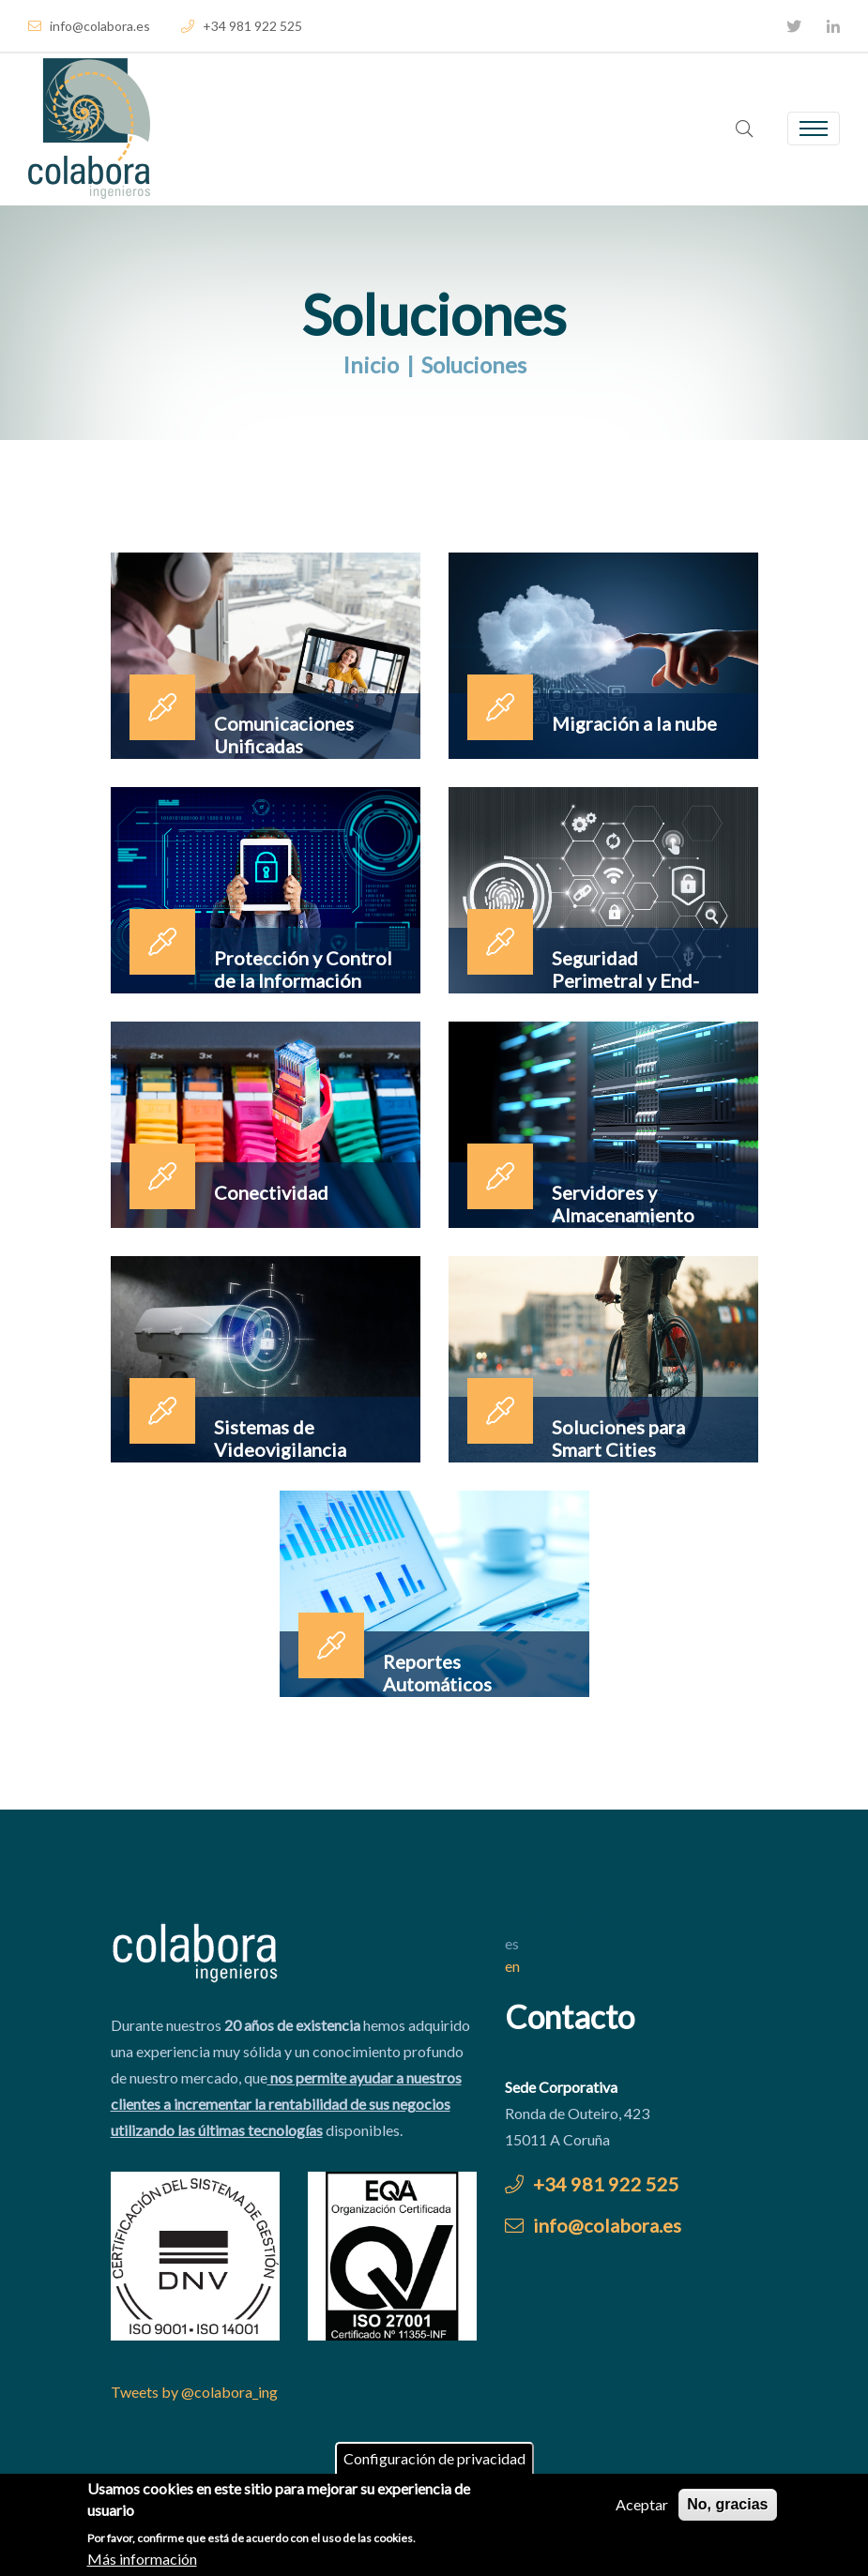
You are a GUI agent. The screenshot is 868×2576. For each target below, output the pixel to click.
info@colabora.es (89, 26)
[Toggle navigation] (813, 128)
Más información (142, 2561)
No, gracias (727, 2508)
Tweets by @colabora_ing (194, 2392)
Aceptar (642, 2508)
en (512, 1966)
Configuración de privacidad (434, 2462)
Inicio (371, 364)
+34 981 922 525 (241, 26)
